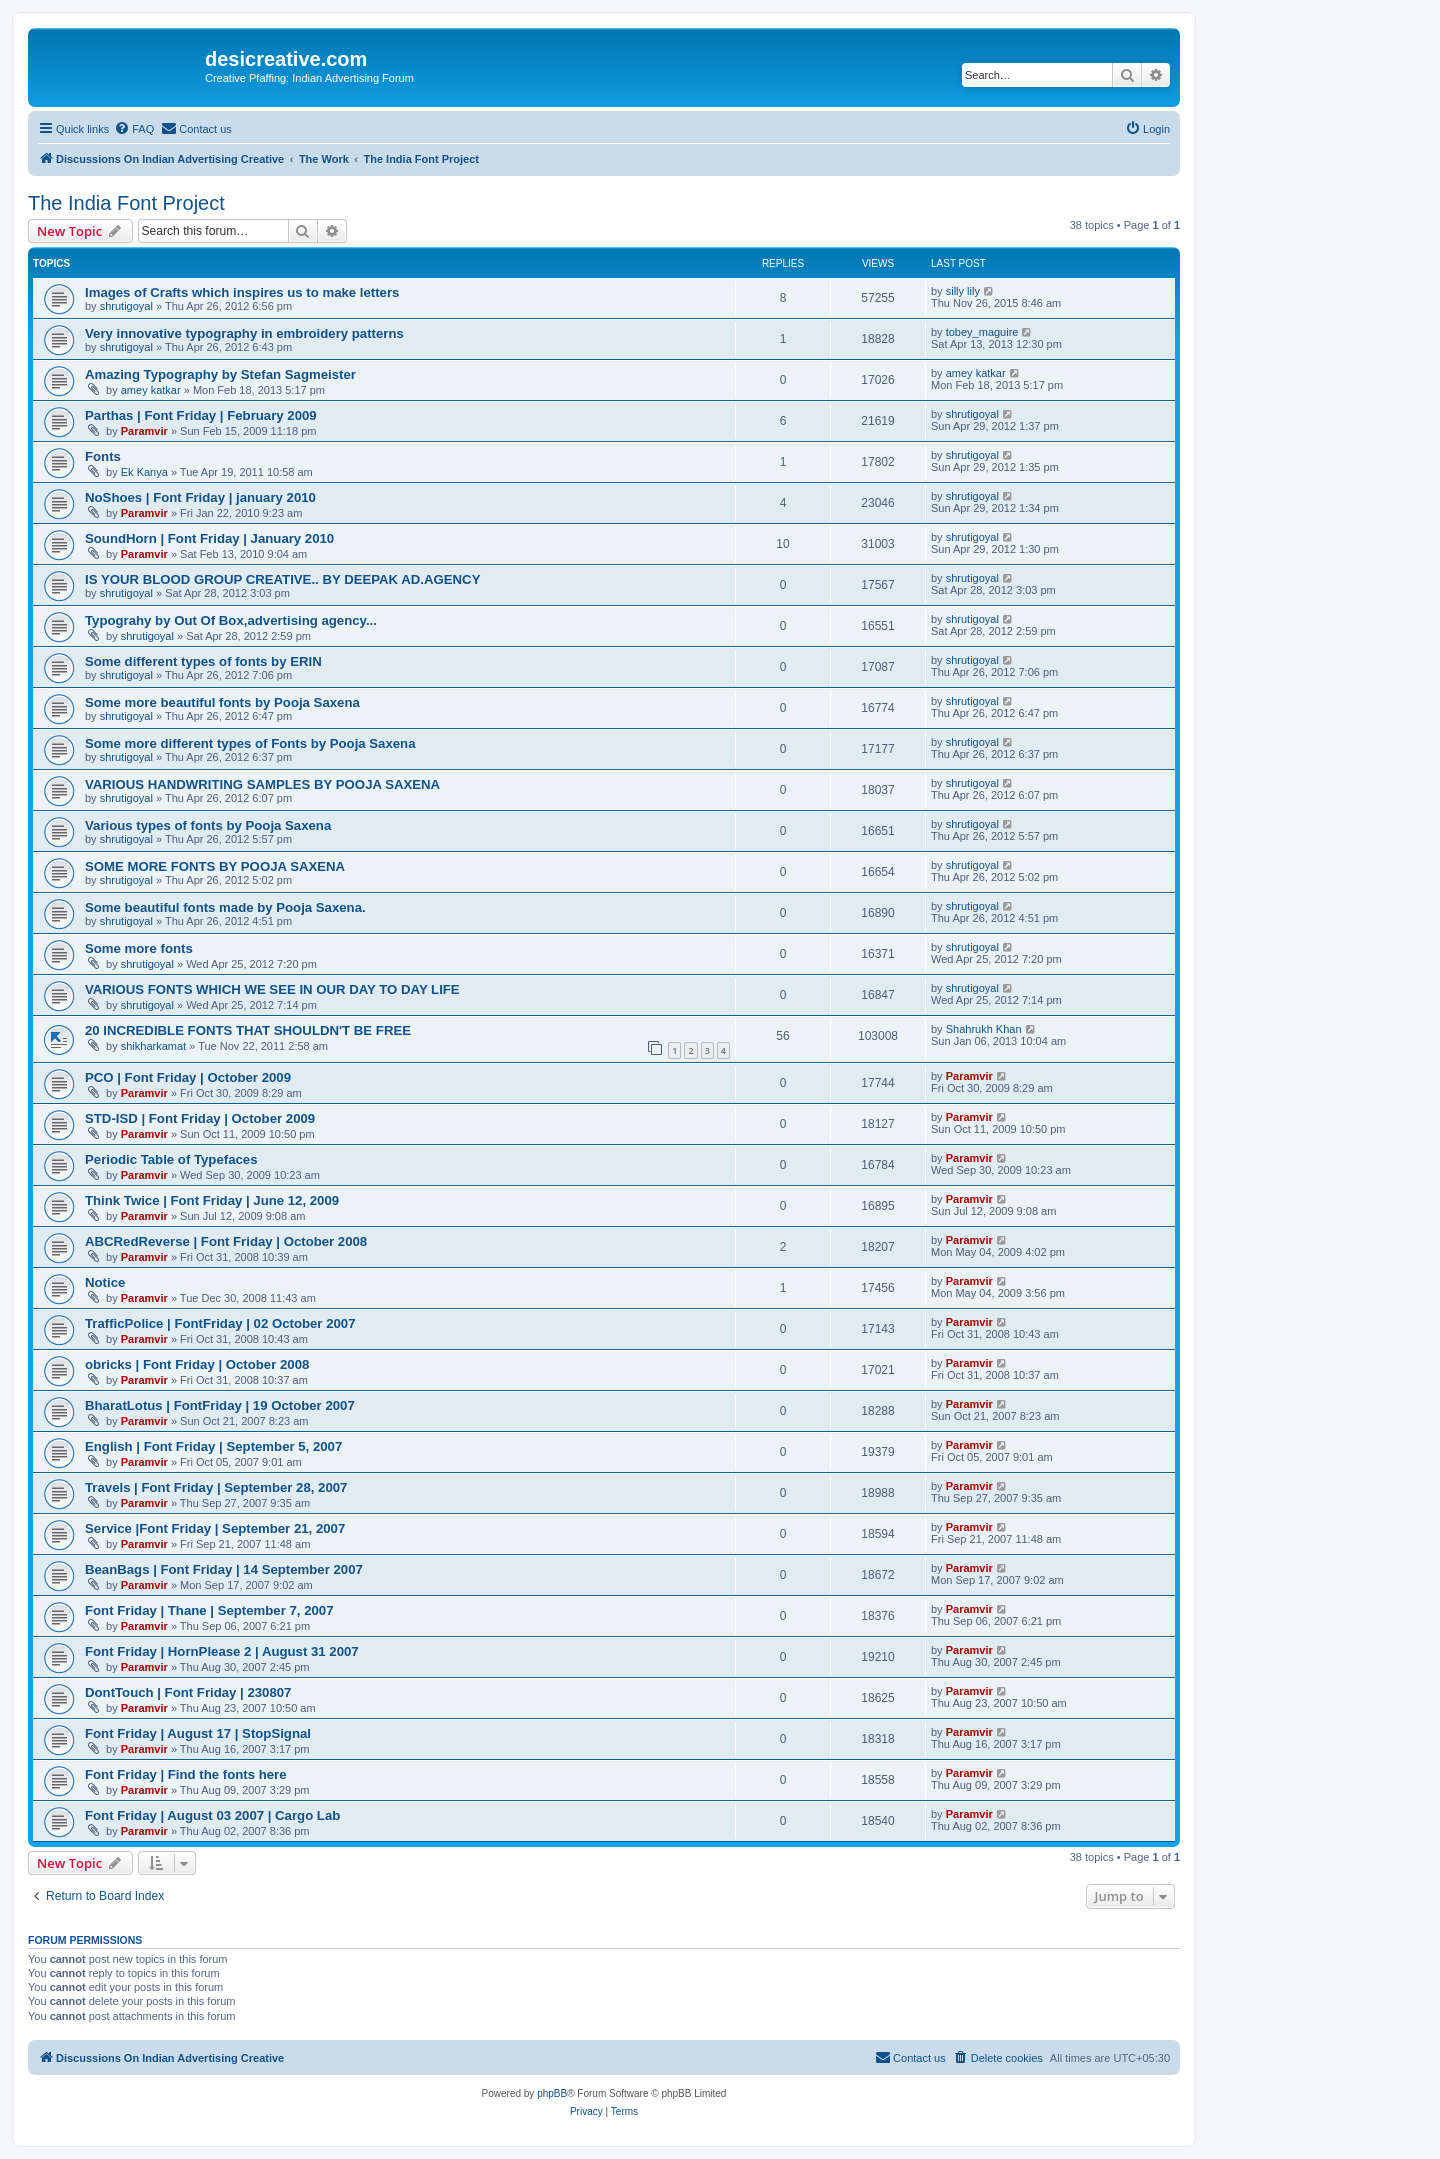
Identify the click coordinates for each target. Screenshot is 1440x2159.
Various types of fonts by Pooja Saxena (208, 825)
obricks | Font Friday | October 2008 (197, 1364)
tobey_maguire (982, 332)
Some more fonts (139, 948)
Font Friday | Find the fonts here (186, 1774)
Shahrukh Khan (984, 1029)
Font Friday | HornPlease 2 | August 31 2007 (222, 1651)
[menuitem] (134, 129)
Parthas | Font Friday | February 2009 (201, 415)
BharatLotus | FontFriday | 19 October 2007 (220, 1405)
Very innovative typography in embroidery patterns (244, 333)
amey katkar (151, 390)
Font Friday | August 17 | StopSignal (198, 1733)
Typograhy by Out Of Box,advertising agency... (231, 620)
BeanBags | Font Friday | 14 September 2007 (224, 1569)
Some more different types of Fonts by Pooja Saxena (250, 743)
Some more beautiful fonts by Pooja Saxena (222, 702)
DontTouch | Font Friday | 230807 (188, 1692)
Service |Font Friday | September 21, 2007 (215, 1528)
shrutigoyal (126, 306)
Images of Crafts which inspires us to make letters (242, 292)
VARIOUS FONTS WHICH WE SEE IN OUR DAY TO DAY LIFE (272, 989)
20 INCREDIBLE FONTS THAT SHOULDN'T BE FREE (248, 1030)
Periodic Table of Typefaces (171, 1159)
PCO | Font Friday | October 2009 (188, 1077)
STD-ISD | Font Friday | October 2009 (200, 1118)
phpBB (552, 2093)
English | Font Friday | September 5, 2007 (213, 1446)
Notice (105, 1282)
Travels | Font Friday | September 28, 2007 (216, 1487)
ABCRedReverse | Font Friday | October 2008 (226, 1241)
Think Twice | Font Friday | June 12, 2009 (212, 1200)
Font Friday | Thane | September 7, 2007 (209, 1610)
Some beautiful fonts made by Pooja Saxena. (225, 907)
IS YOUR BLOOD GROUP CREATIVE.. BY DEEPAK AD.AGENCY (282, 579)
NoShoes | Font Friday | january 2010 (200, 497)
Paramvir (144, 431)
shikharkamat (153, 1046)
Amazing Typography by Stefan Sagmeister (220, 374)
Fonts (103, 456)
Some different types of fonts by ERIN (203, 661)
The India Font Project (126, 203)
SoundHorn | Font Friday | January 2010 (209, 538)
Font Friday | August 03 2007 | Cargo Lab (212, 1815)
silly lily (963, 291)
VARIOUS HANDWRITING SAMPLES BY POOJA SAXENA (262, 784)
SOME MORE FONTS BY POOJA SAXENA (215, 866)
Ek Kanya (144, 472)
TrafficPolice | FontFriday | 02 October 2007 (220, 1323)
